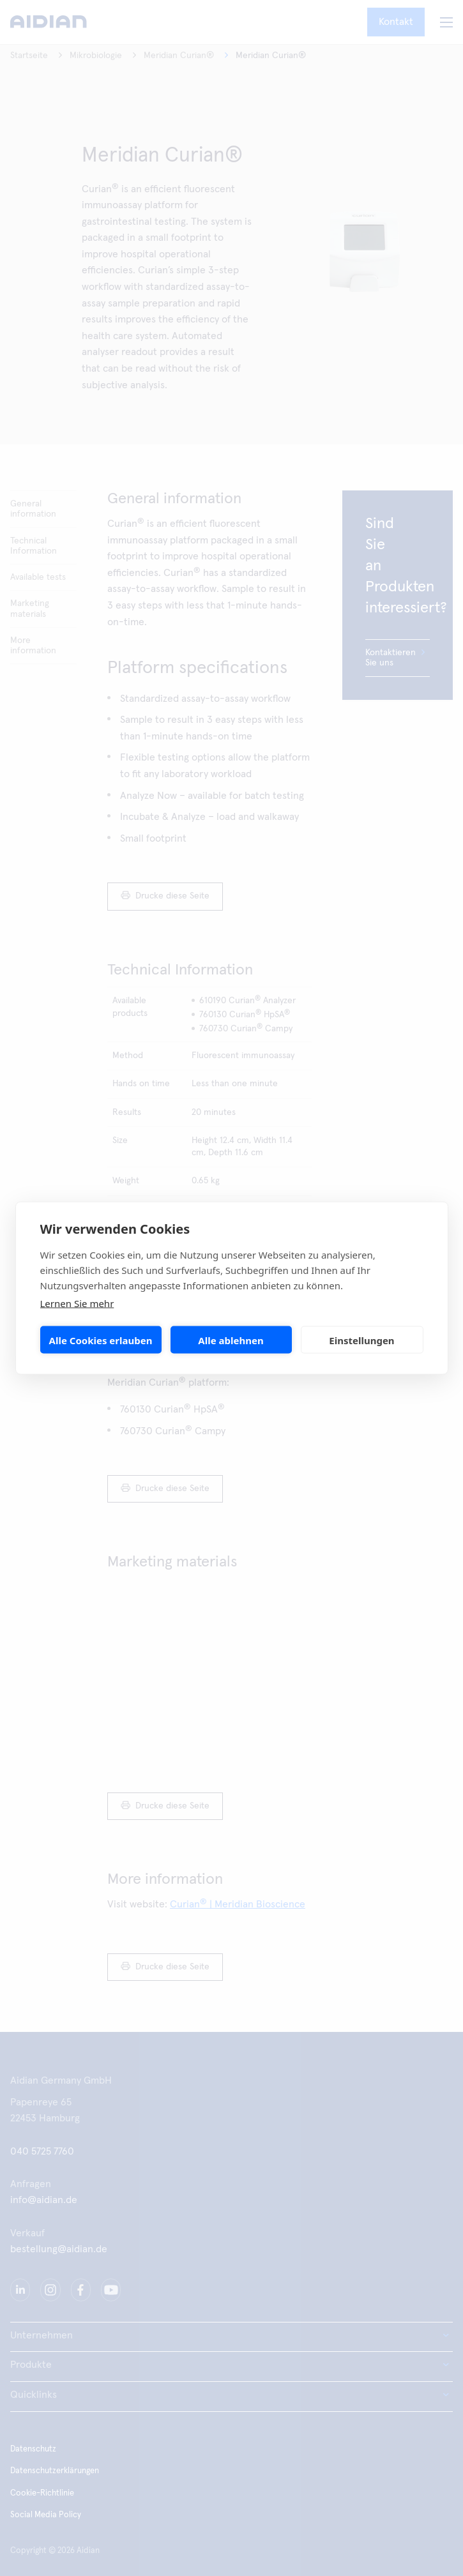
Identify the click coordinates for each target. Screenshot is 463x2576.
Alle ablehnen (230, 1339)
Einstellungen (361, 1339)
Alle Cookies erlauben (101, 1339)
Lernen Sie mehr (77, 1303)
